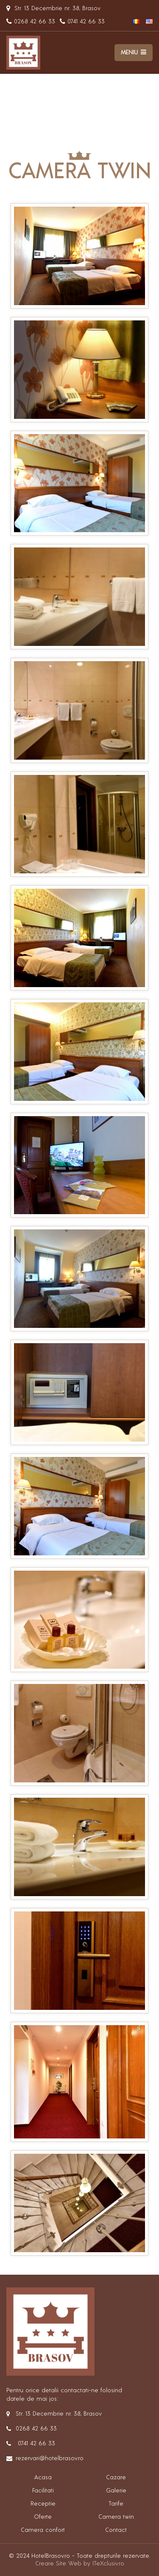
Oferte (43, 2517)
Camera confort (43, 2530)
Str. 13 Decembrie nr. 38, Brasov (53, 8)
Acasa (43, 2478)
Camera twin (116, 2517)
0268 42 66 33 (30, 22)
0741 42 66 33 (82, 22)
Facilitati (43, 2491)
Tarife (116, 2504)
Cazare (116, 2478)
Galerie (116, 2491)
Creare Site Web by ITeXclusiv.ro (79, 2564)
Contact (116, 2530)
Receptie (43, 2504)
